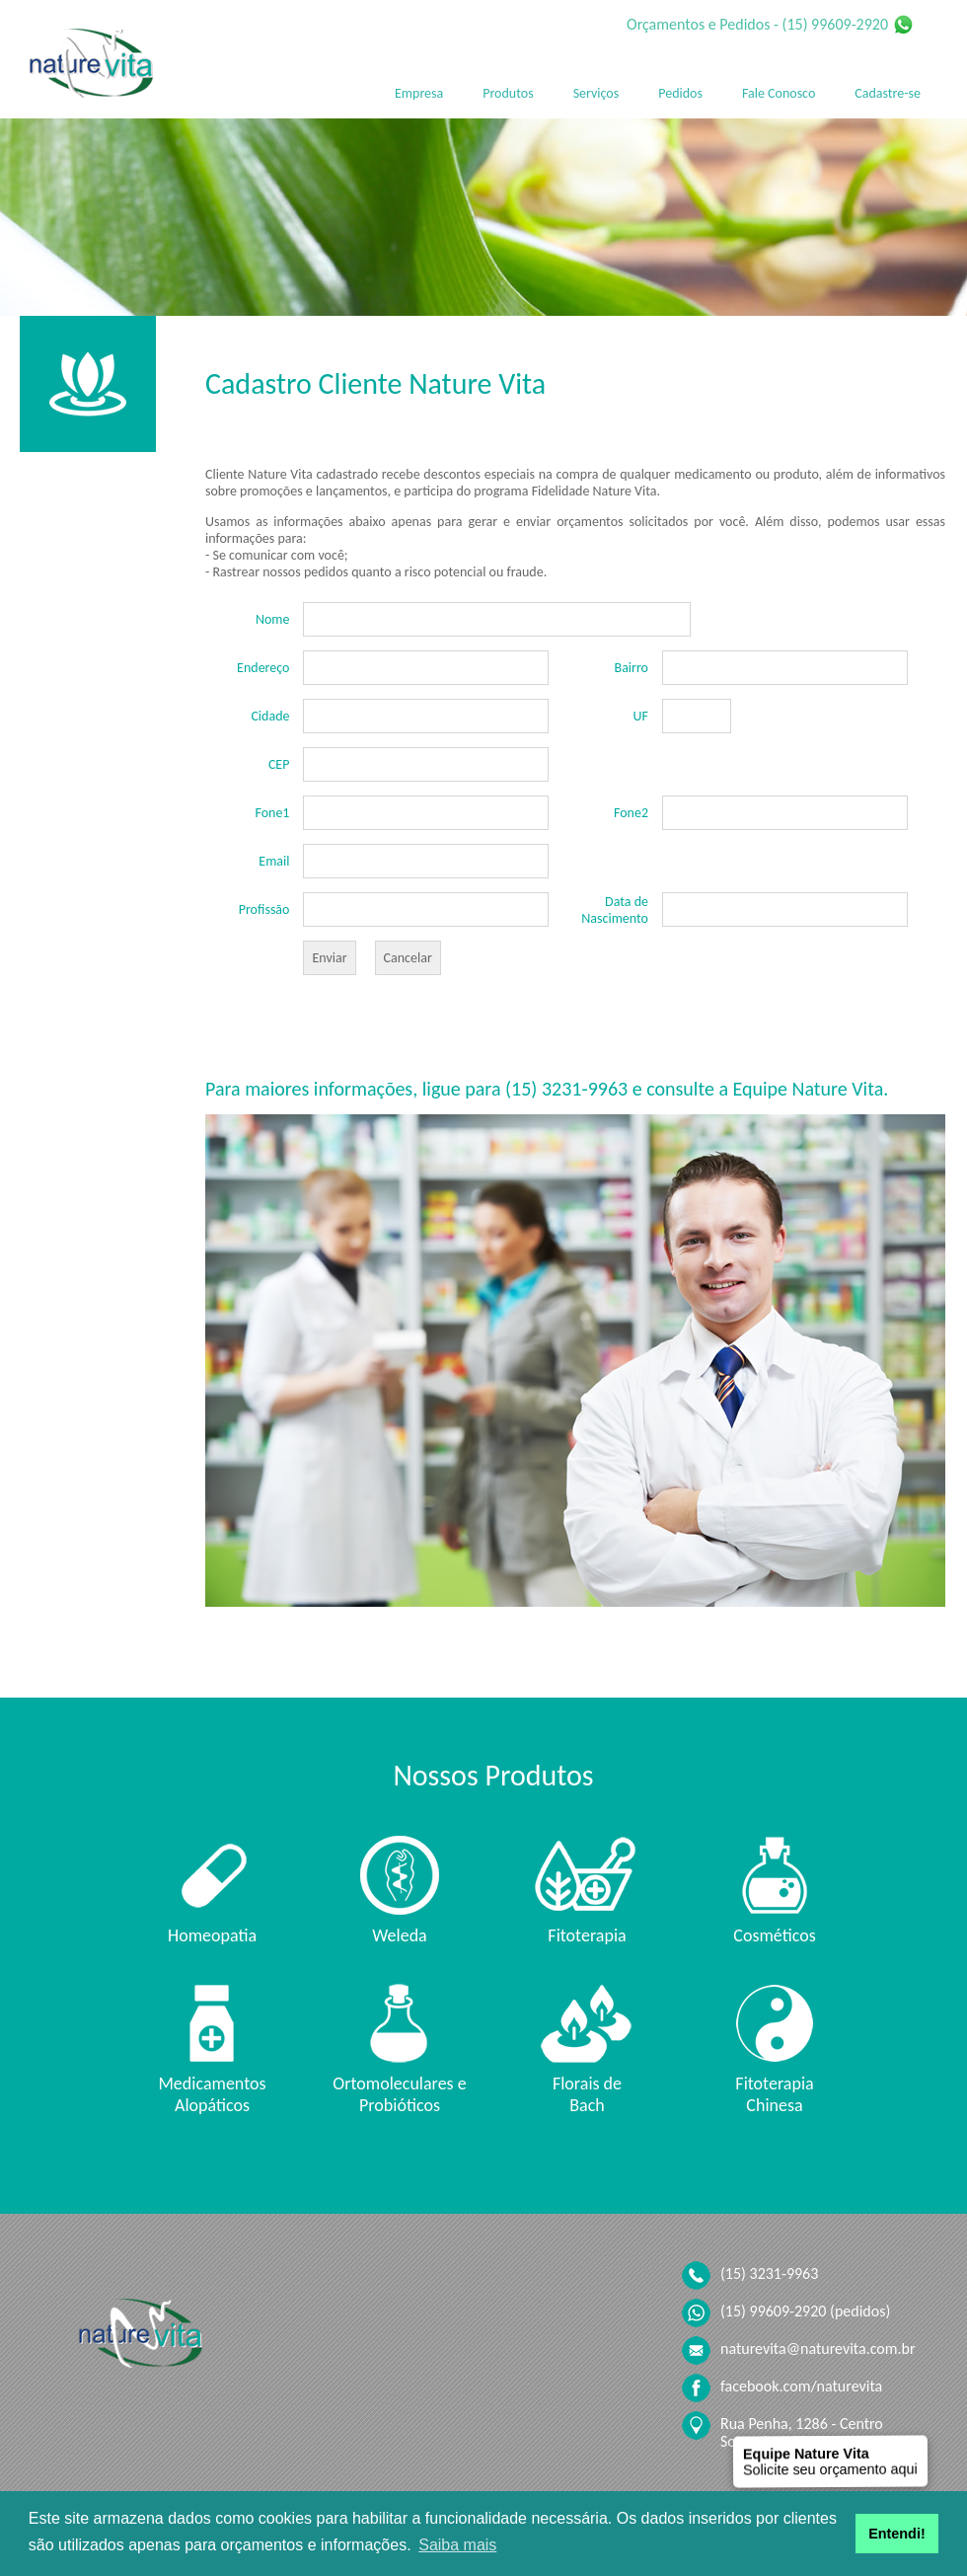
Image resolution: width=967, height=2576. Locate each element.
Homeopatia (212, 1935)
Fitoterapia (587, 1935)
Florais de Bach (587, 2094)
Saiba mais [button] (457, 2545)
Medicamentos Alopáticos (211, 2094)
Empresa (419, 93)
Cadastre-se (888, 93)
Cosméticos (774, 1935)
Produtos (508, 93)
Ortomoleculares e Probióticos (399, 2094)
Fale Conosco (778, 93)
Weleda (399, 1935)
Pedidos (680, 93)
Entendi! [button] (897, 2533)
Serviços (596, 93)
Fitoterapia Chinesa (774, 2094)
